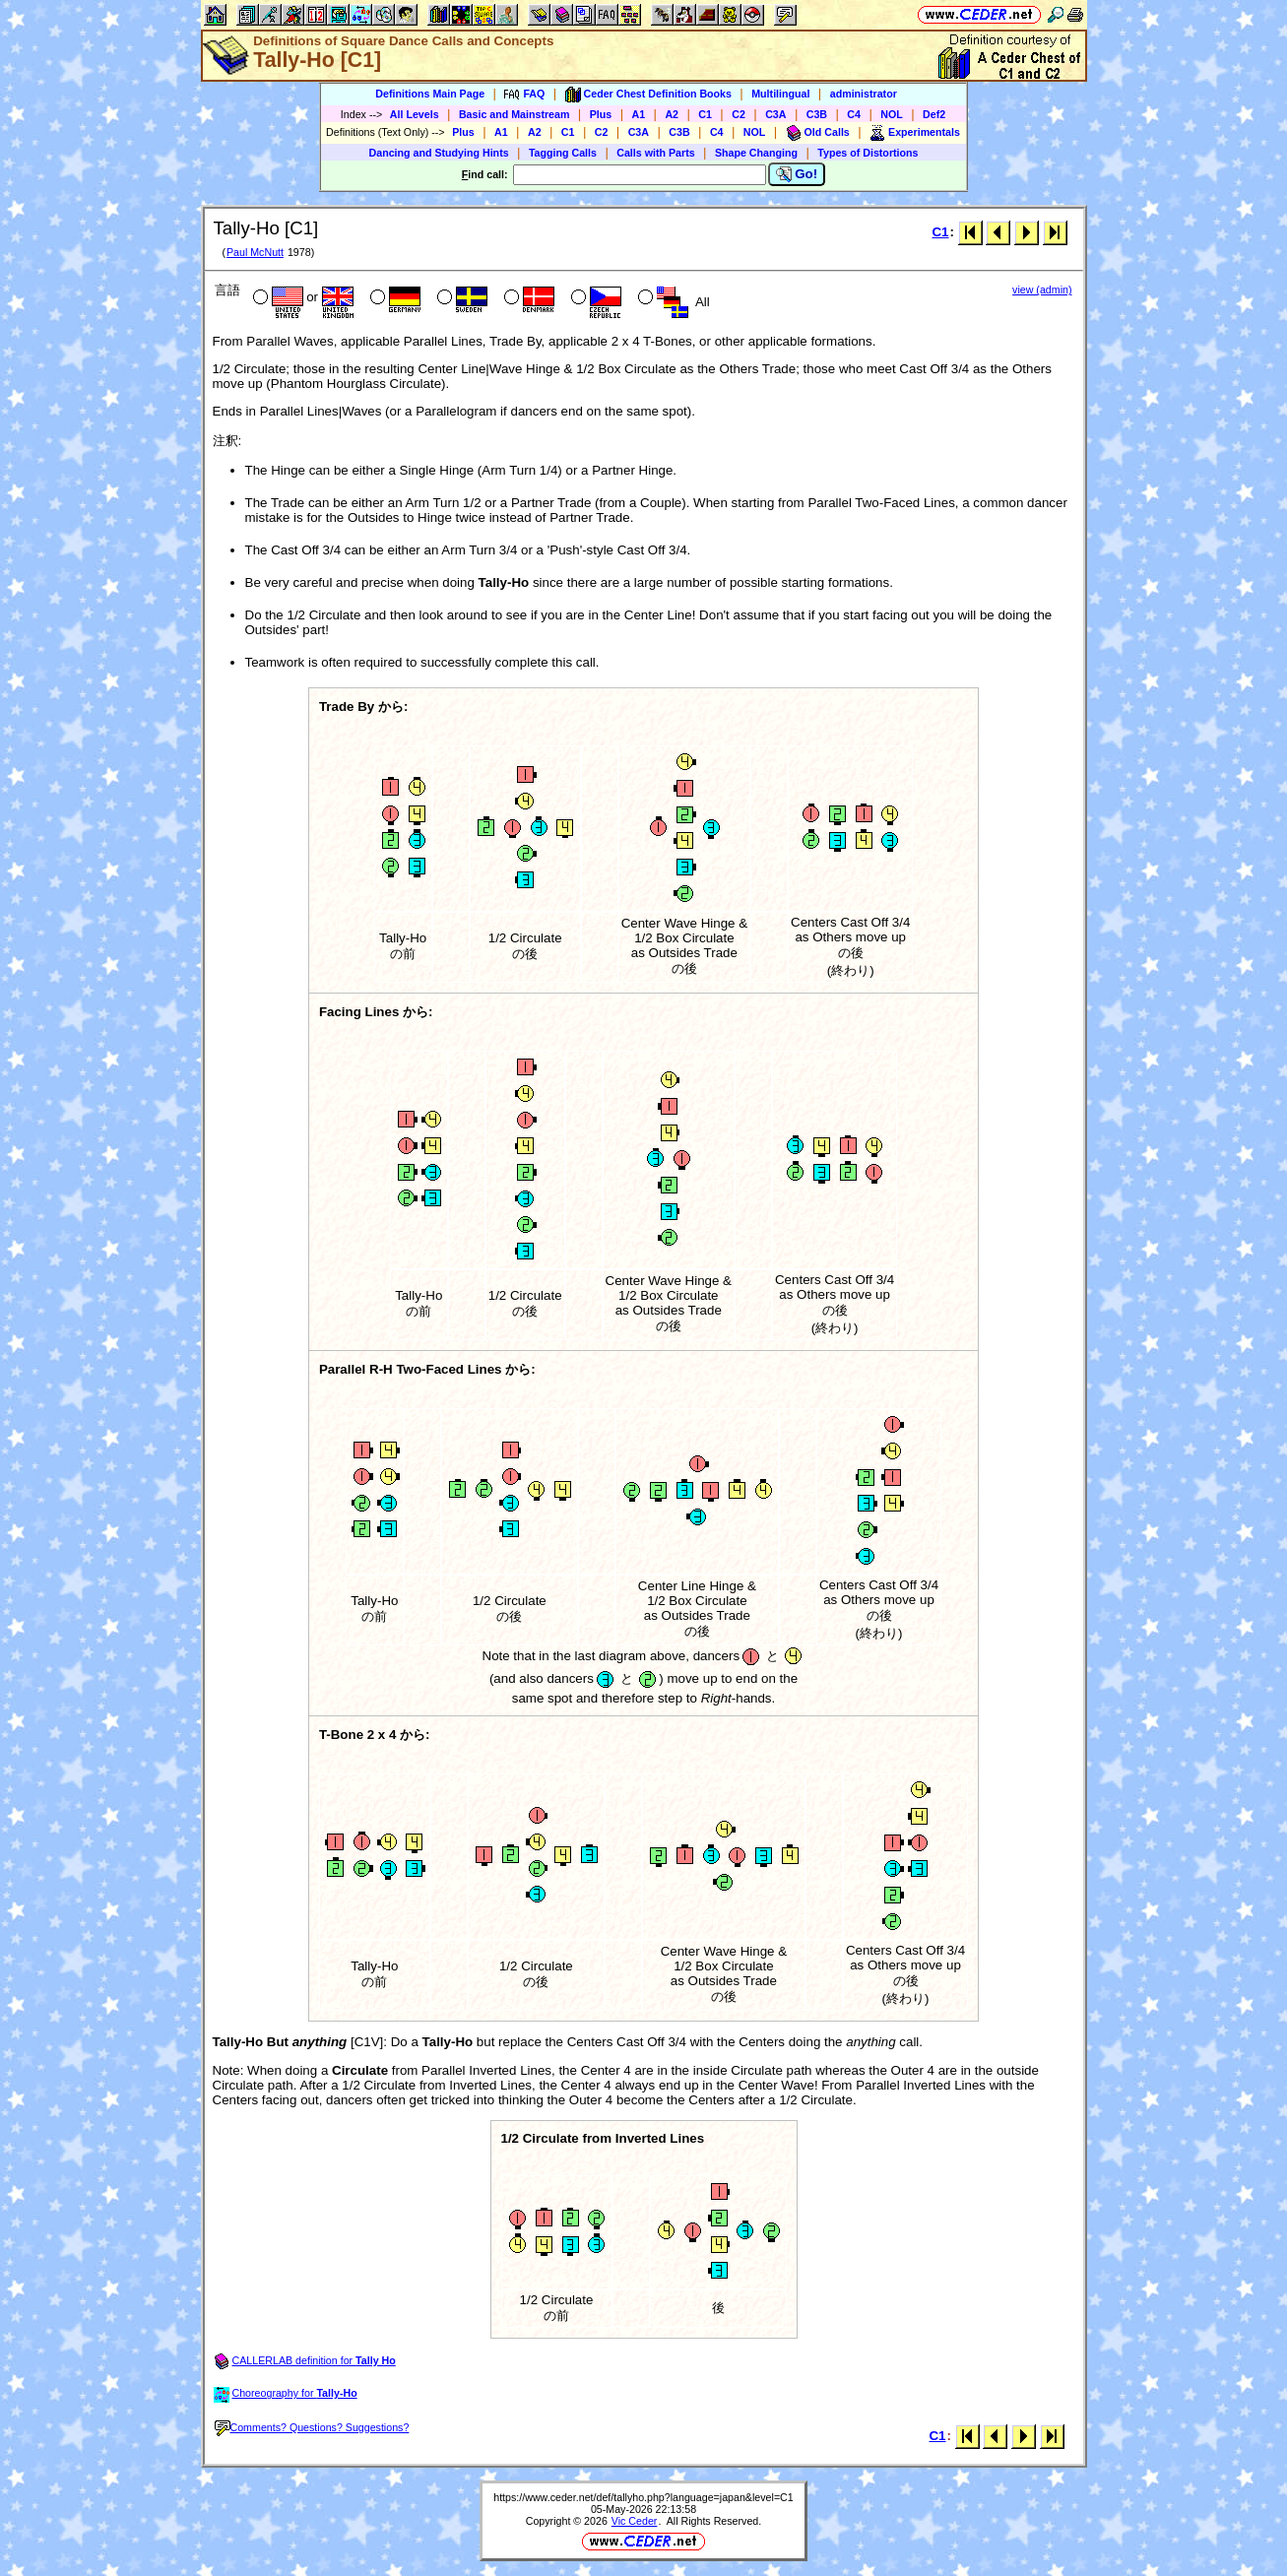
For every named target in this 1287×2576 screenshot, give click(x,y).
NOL (891, 114)
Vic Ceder (634, 2521)
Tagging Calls (563, 153)
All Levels (414, 114)
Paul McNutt (255, 252)
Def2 (934, 114)
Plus (601, 114)
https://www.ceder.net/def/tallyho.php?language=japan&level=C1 (643, 2497)
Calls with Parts (655, 153)
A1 (639, 114)
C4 (854, 114)
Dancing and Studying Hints (439, 153)
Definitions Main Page (429, 93)
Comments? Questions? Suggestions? (312, 2427)
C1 (705, 114)
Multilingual (780, 93)
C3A (775, 114)
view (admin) (1041, 289)
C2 (738, 114)
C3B (816, 114)
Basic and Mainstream (514, 114)
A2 (671, 114)
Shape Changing (756, 153)
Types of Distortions (867, 153)
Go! (797, 174)
